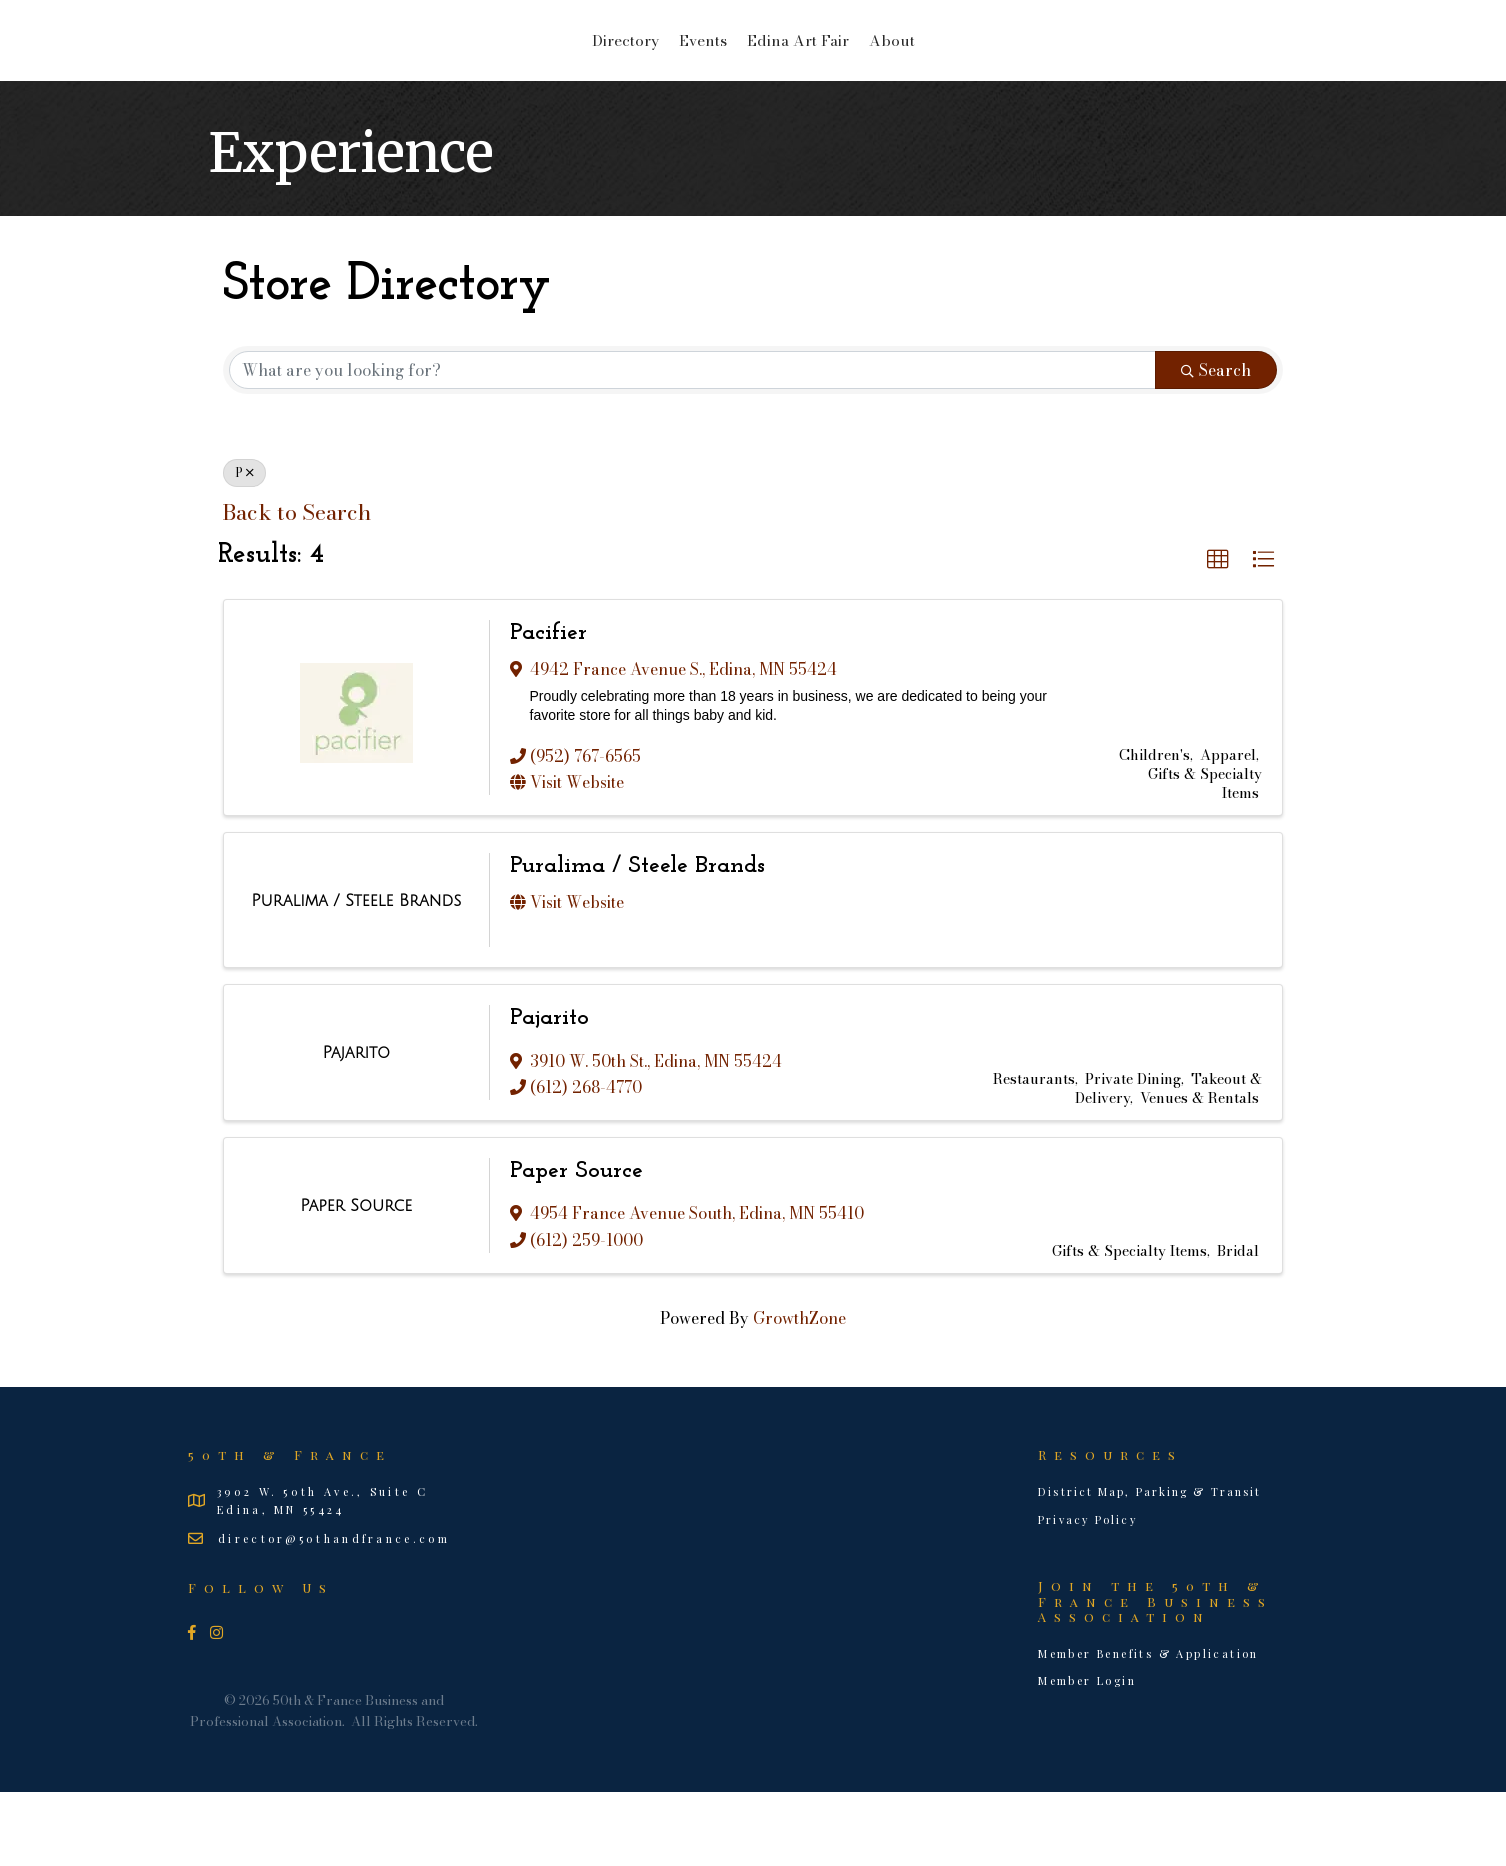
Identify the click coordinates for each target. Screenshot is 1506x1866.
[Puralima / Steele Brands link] (356, 975)
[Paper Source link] (356, 1280)
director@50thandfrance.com (334, 1612)
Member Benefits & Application (1148, 1727)
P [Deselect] (244, 546)
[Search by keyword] (692, 444)
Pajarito (549, 1092)
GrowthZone (799, 1392)
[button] (1218, 634)
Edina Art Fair (956, 75)
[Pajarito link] (356, 1127)
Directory (466, 75)
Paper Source (576, 1245)
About (1050, 75)
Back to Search (296, 586)
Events (544, 75)
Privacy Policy (1087, 1593)
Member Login (1087, 1754)
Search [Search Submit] (1216, 444)
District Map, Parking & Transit (1149, 1565)
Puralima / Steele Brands (637, 940)
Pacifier (548, 707)
